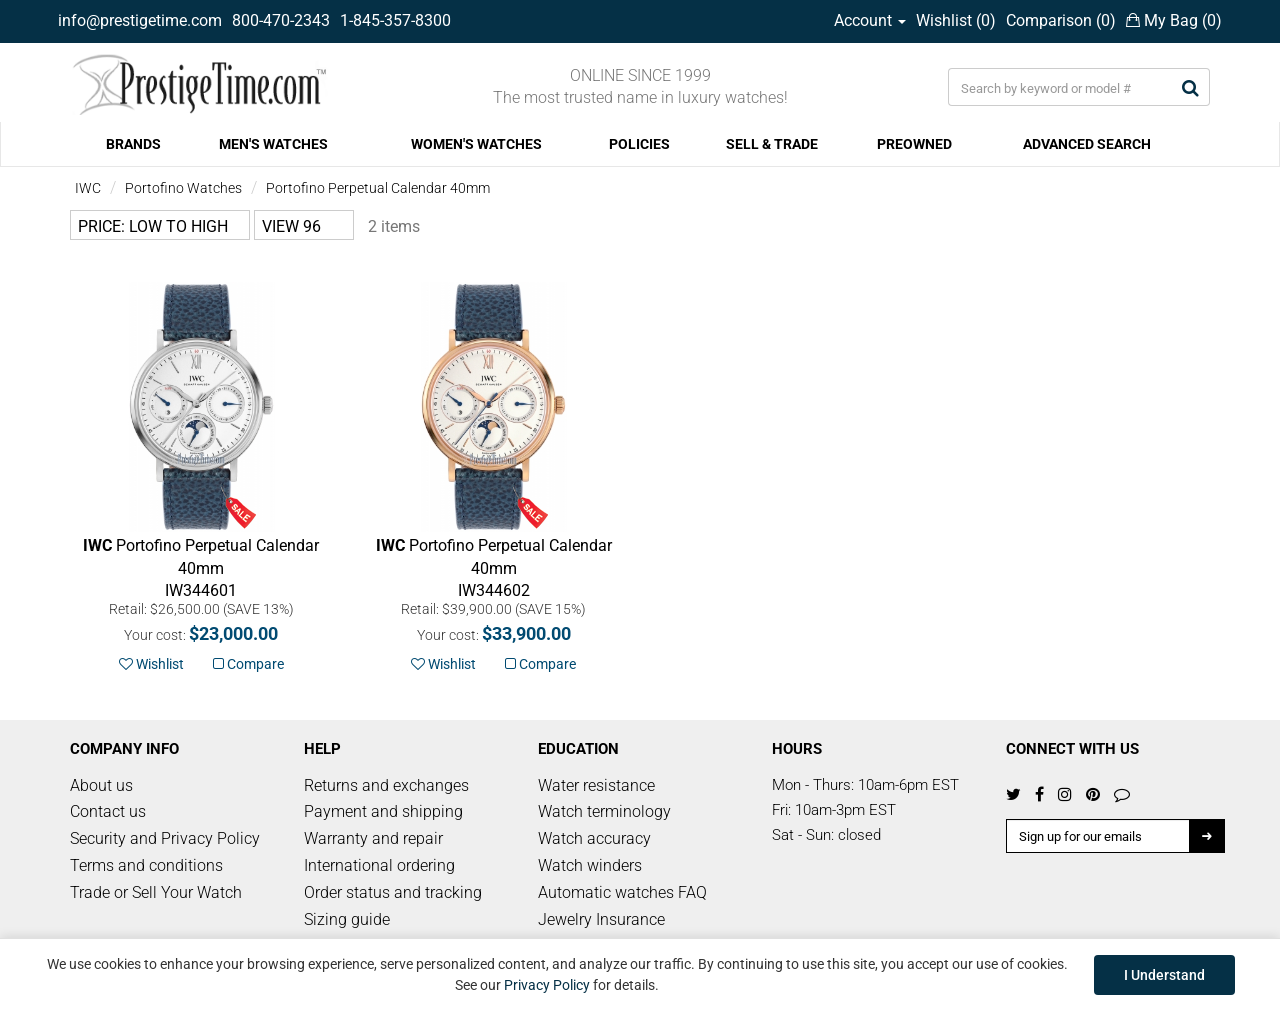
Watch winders (590, 865)
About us (101, 785)
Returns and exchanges (386, 785)
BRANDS (133, 144)
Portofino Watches (183, 188)
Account (870, 20)
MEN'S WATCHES (273, 144)
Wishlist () (956, 20)
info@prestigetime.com (140, 20)
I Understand (1164, 975)
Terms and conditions (146, 865)
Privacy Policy (547, 985)
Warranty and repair (373, 838)
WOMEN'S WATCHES (476, 144)
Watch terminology (604, 811)
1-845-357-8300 (395, 20)
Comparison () (1061, 20)
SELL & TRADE (772, 144)
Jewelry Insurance (601, 919)
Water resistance (596, 785)
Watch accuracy (594, 838)
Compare (248, 664)
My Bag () (1174, 20)
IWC (88, 188)
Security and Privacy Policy (165, 838)
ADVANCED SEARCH (1087, 144)
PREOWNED (914, 144)
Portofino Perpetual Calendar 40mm (378, 188)
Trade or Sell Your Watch (156, 892)
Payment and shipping (383, 811)
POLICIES (639, 144)
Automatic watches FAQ (622, 892)
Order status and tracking (393, 892)
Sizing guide (347, 919)
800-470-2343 (281, 20)
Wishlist (151, 664)
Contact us (108, 811)
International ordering (379, 865)
